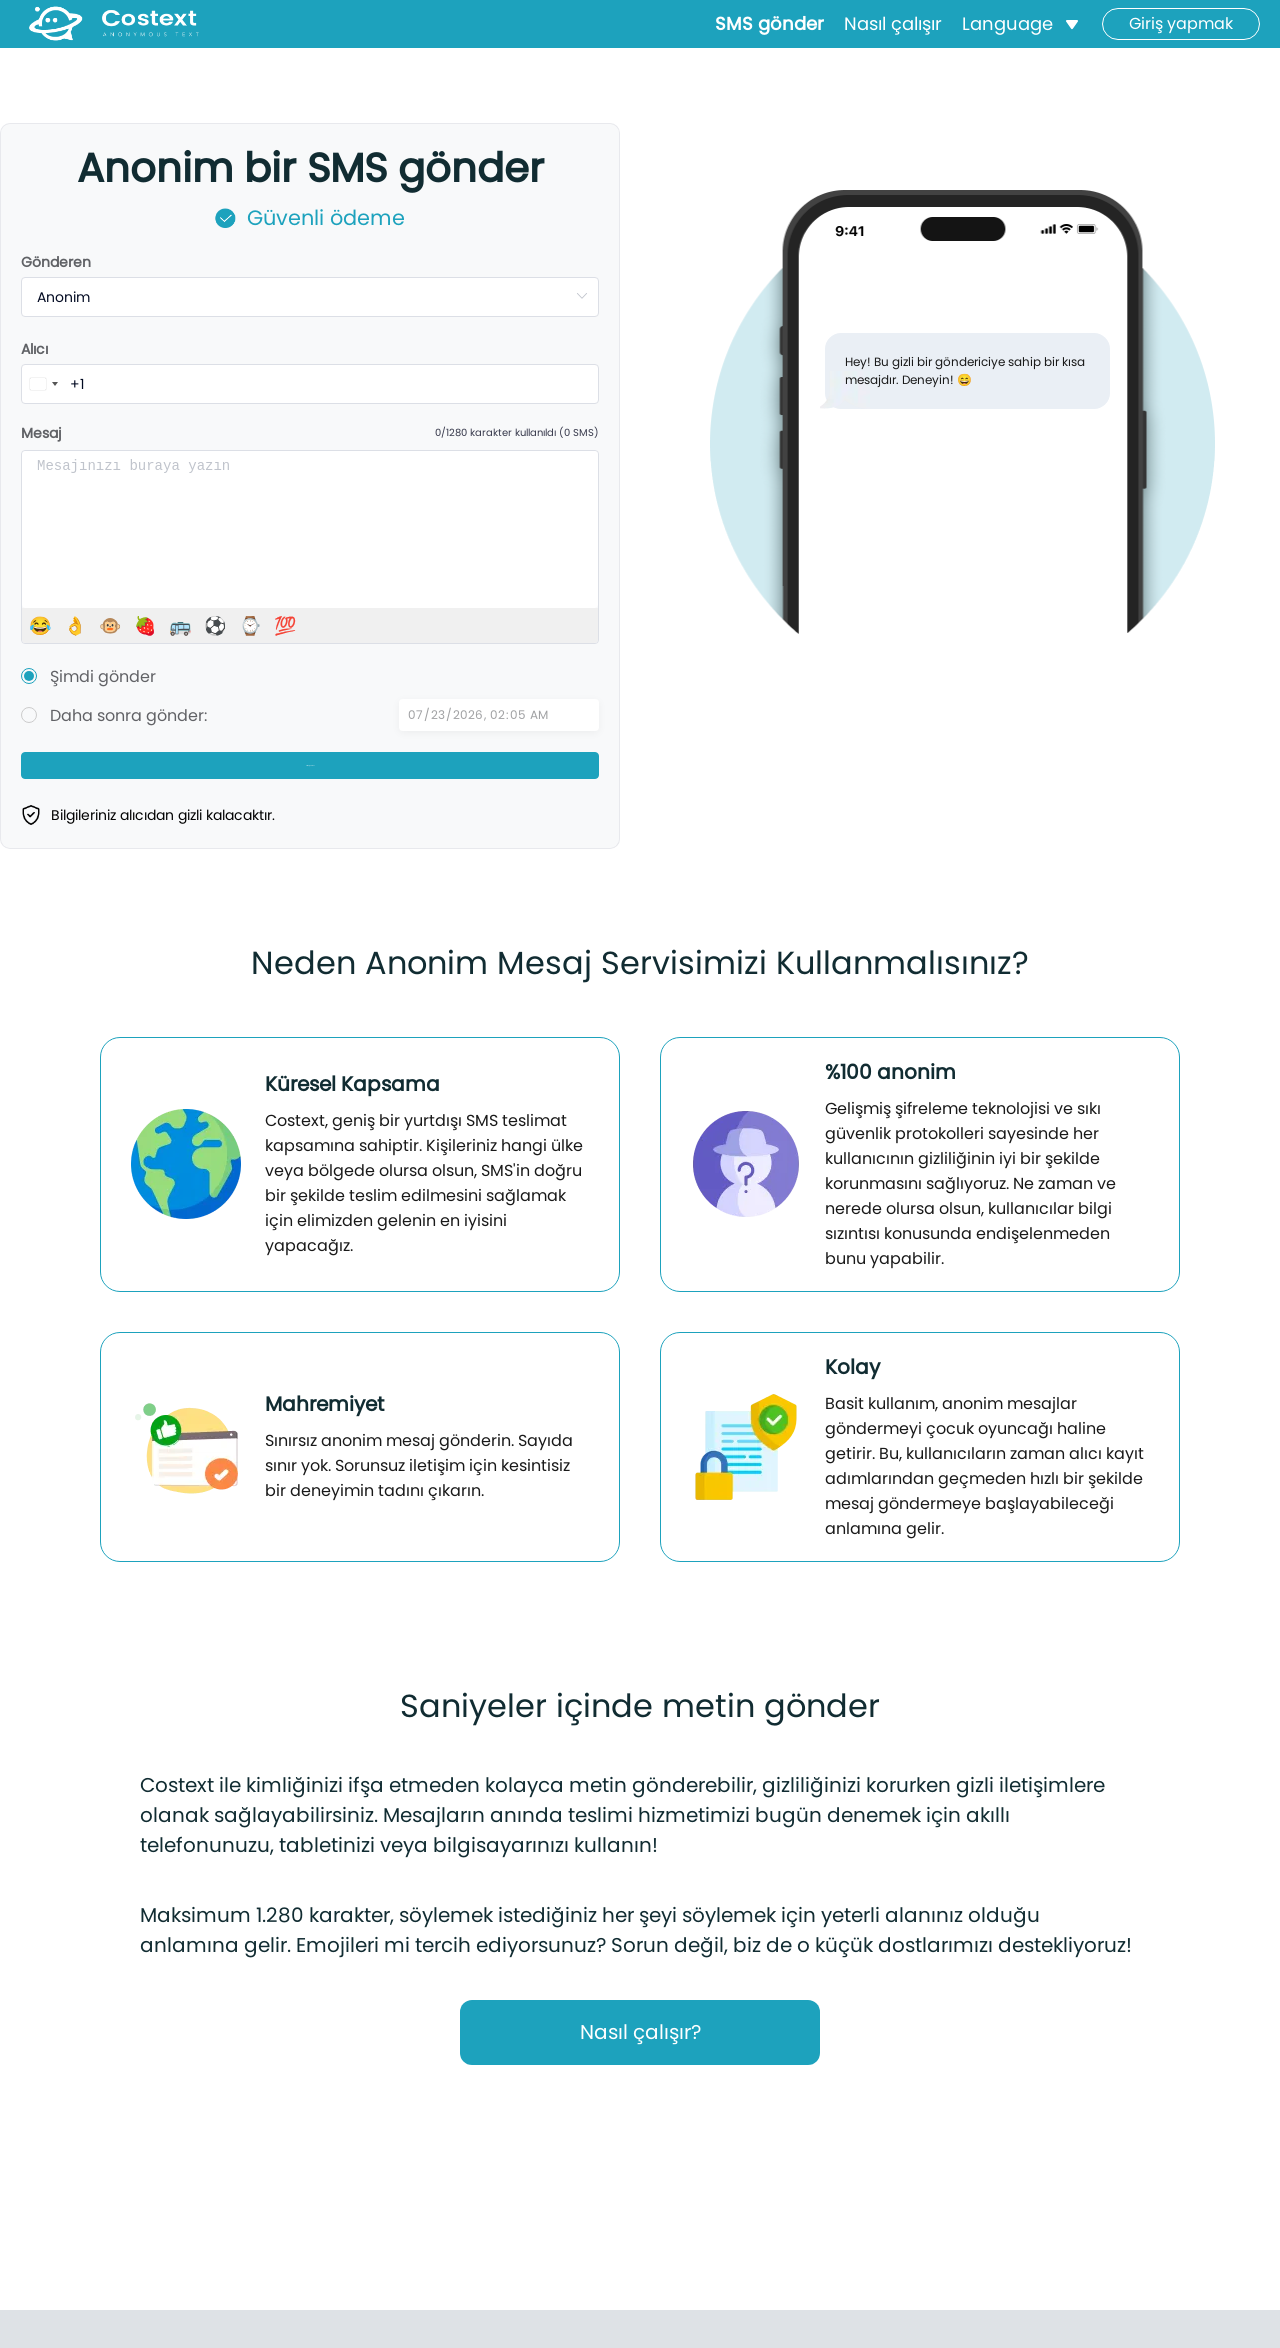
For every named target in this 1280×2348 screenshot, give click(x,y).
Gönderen (56, 262)
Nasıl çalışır (893, 36)
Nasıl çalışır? (640, 2063)
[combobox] (43, 384)
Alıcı (34, 349)
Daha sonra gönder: (128, 715)
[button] (1022, 36)
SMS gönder (769, 36)
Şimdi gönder (103, 676)
